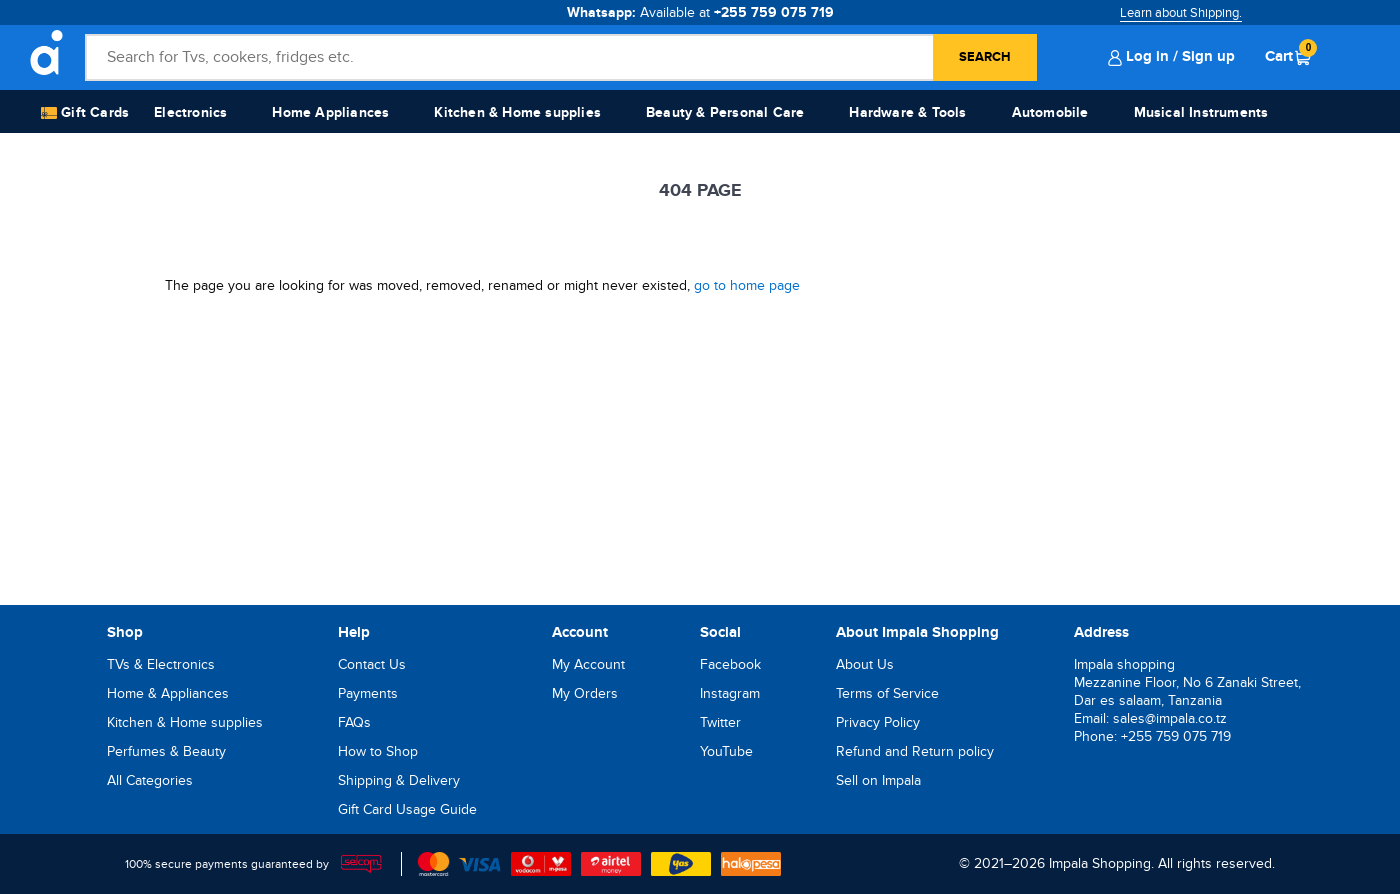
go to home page (747, 285)
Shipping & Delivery (399, 780)
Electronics (190, 112)
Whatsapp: (700, 12)
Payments (368, 693)
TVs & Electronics (161, 664)
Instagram (730, 693)
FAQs (354, 722)
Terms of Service (887, 693)
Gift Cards (85, 113)
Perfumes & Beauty (166, 751)
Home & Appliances (168, 693)
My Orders (585, 693)
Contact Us (372, 664)
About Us (865, 664)
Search (985, 57)
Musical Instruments (1201, 112)
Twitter (720, 722)
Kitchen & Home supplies (517, 112)
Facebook (730, 664)
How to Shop (378, 751)
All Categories (150, 780)
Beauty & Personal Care (725, 112)
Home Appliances (330, 112)
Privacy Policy (878, 722)
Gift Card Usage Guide (407, 809)
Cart (1288, 56)
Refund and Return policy (915, 751)
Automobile (1050, 112)
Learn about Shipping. (1181, 13)
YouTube (726, 751)
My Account (588, 664)
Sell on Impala (878, 780)
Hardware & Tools (907, 112)
